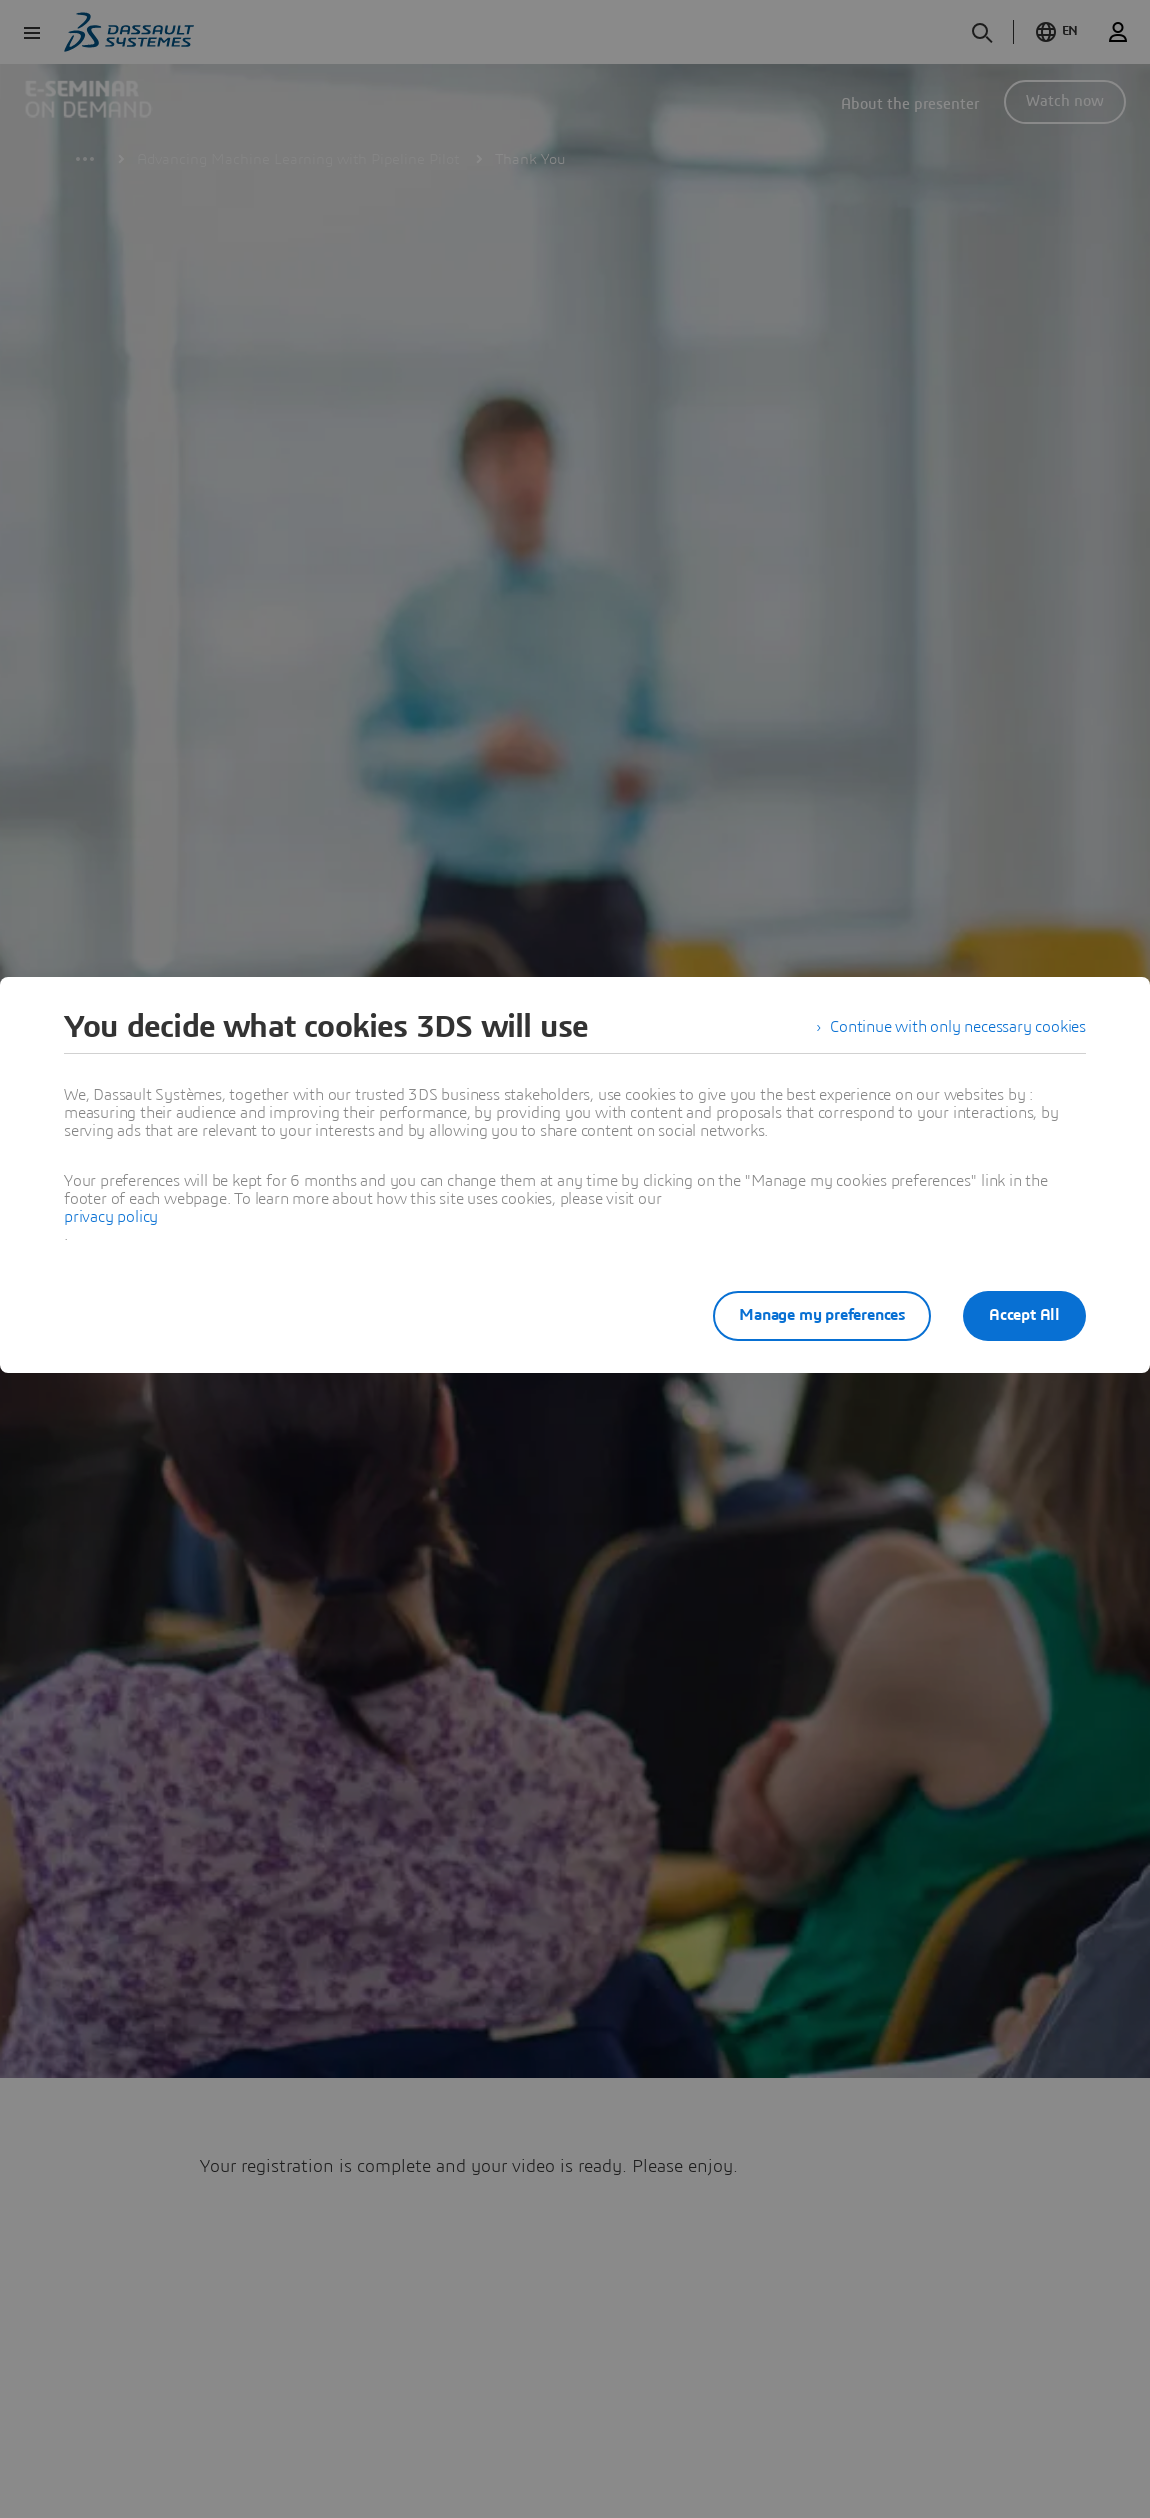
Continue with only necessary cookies (958, 1027)
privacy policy (111, 1217)
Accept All (1024, 1315)
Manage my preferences (822, 1315)
